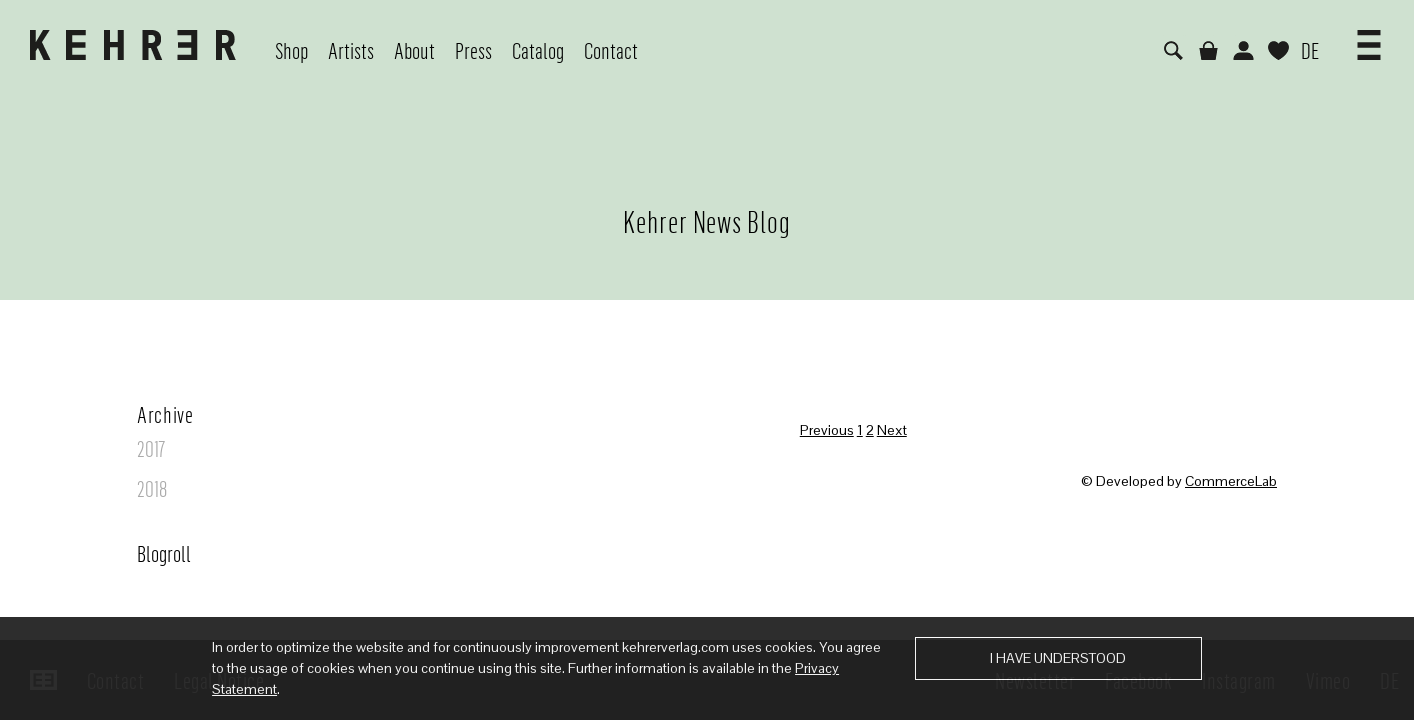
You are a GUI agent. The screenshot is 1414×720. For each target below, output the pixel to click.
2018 (152, 488)
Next (892, 430)
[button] (1369, 38)
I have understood (1058, 658)
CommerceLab (1231, 481)
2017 (151, 448)
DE (1310, 50)
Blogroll (164, 553)
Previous (827, 430)
